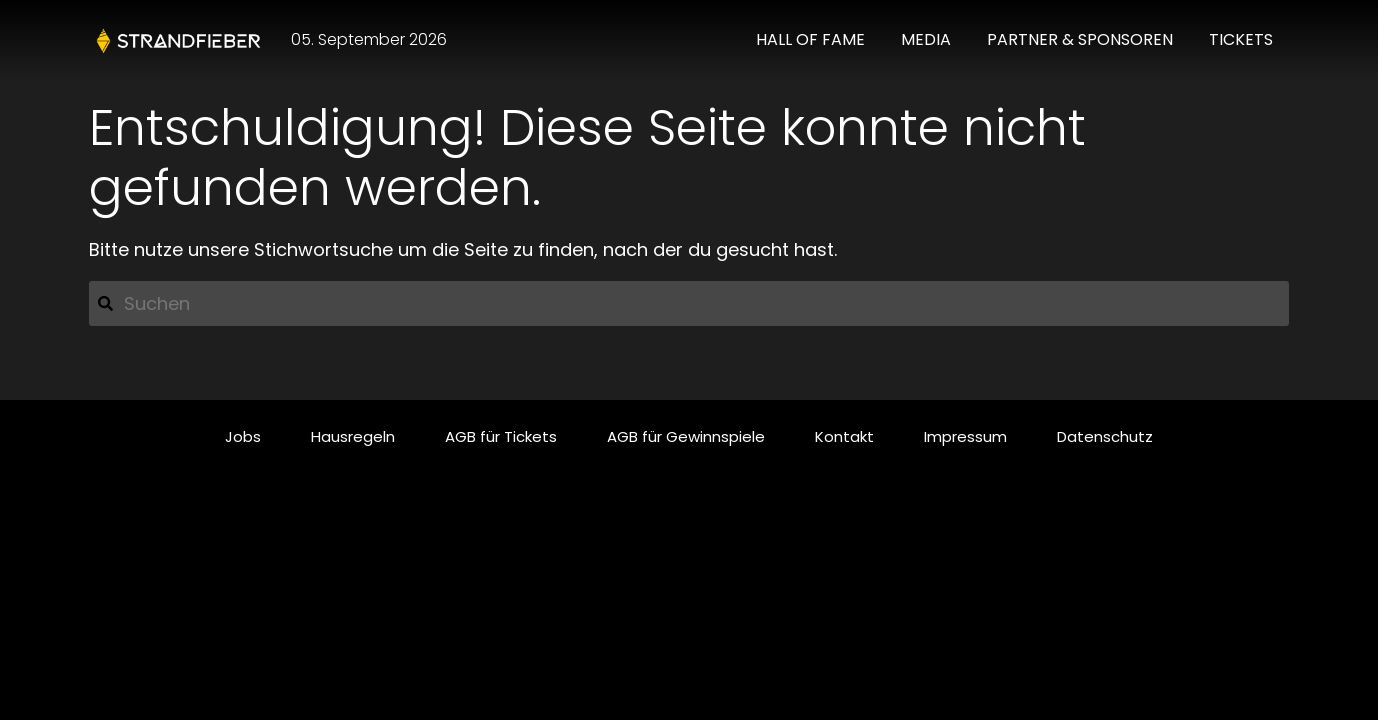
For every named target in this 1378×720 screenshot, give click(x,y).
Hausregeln (353, 436)
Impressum (965, 436)
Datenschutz (1105, 436)
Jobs (243, 436)
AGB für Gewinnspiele (686, 436)
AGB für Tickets (501, 436)
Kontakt (844, 436)
